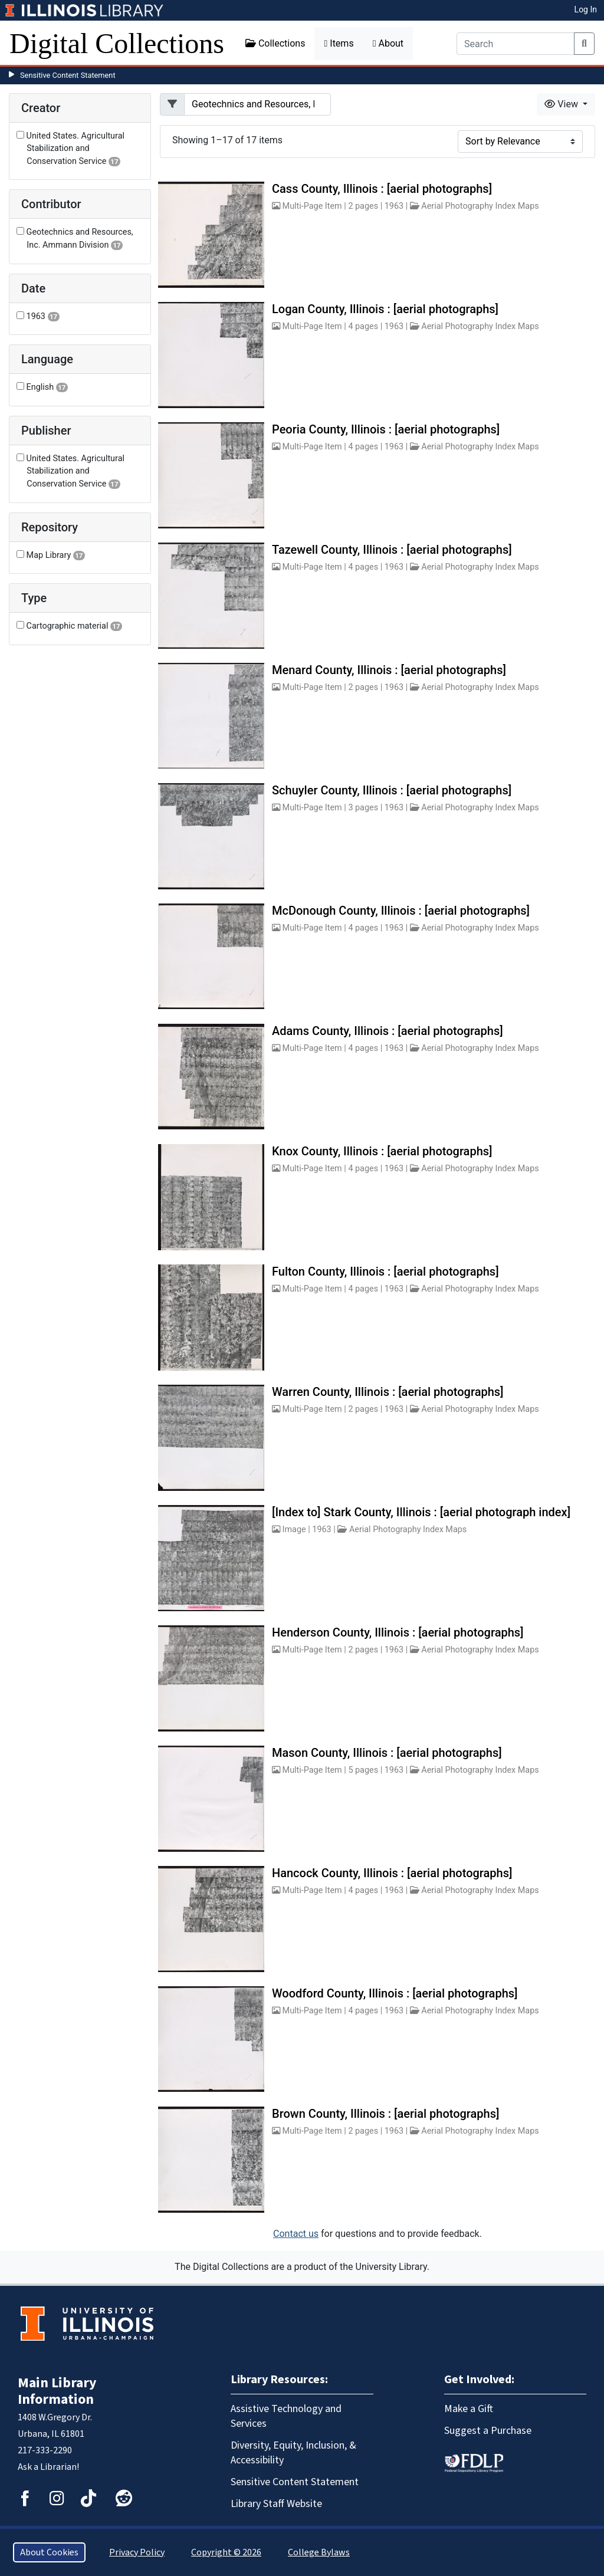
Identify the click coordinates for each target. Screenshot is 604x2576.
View (562, 104)
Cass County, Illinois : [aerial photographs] (382, 189)
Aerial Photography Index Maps (480, 206)
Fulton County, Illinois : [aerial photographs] (385, 1271)
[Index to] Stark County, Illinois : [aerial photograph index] (421, 1512)
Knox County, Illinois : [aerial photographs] (382, 1151)
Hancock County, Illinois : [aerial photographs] (392, 1873)
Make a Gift (468, 2408)
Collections (275, 43)
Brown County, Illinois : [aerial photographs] (385, 2114)
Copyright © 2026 (226, 2552)
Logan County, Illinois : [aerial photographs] (385, 309)
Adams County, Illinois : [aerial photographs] (387, 1031)
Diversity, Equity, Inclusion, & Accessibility (293, 2452)
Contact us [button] (296, 2233)
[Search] (516, 43)
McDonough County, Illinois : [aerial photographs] (401, 910)
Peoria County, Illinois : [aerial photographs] (386, 429)
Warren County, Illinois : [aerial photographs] (388, 1392)
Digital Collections (116, 43)
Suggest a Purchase (487, 2430)
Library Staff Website (276, 2503)
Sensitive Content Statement (68, 75)
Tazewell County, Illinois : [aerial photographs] (392, 550)
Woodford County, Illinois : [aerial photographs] (394, 1993)
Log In (586, 9)
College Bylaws (319, 2552)
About (388, 43)
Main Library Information (57, 2391)
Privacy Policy (137, 2552)
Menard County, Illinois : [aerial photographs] (389, 670)
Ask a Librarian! (48, 2466)
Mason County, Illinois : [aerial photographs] (387, 1753)
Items (338, 43)
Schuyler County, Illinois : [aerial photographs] (391, 790)
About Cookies (49, 2552)
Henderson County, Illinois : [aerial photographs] (398, 1632)
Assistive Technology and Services (286, 2416)
